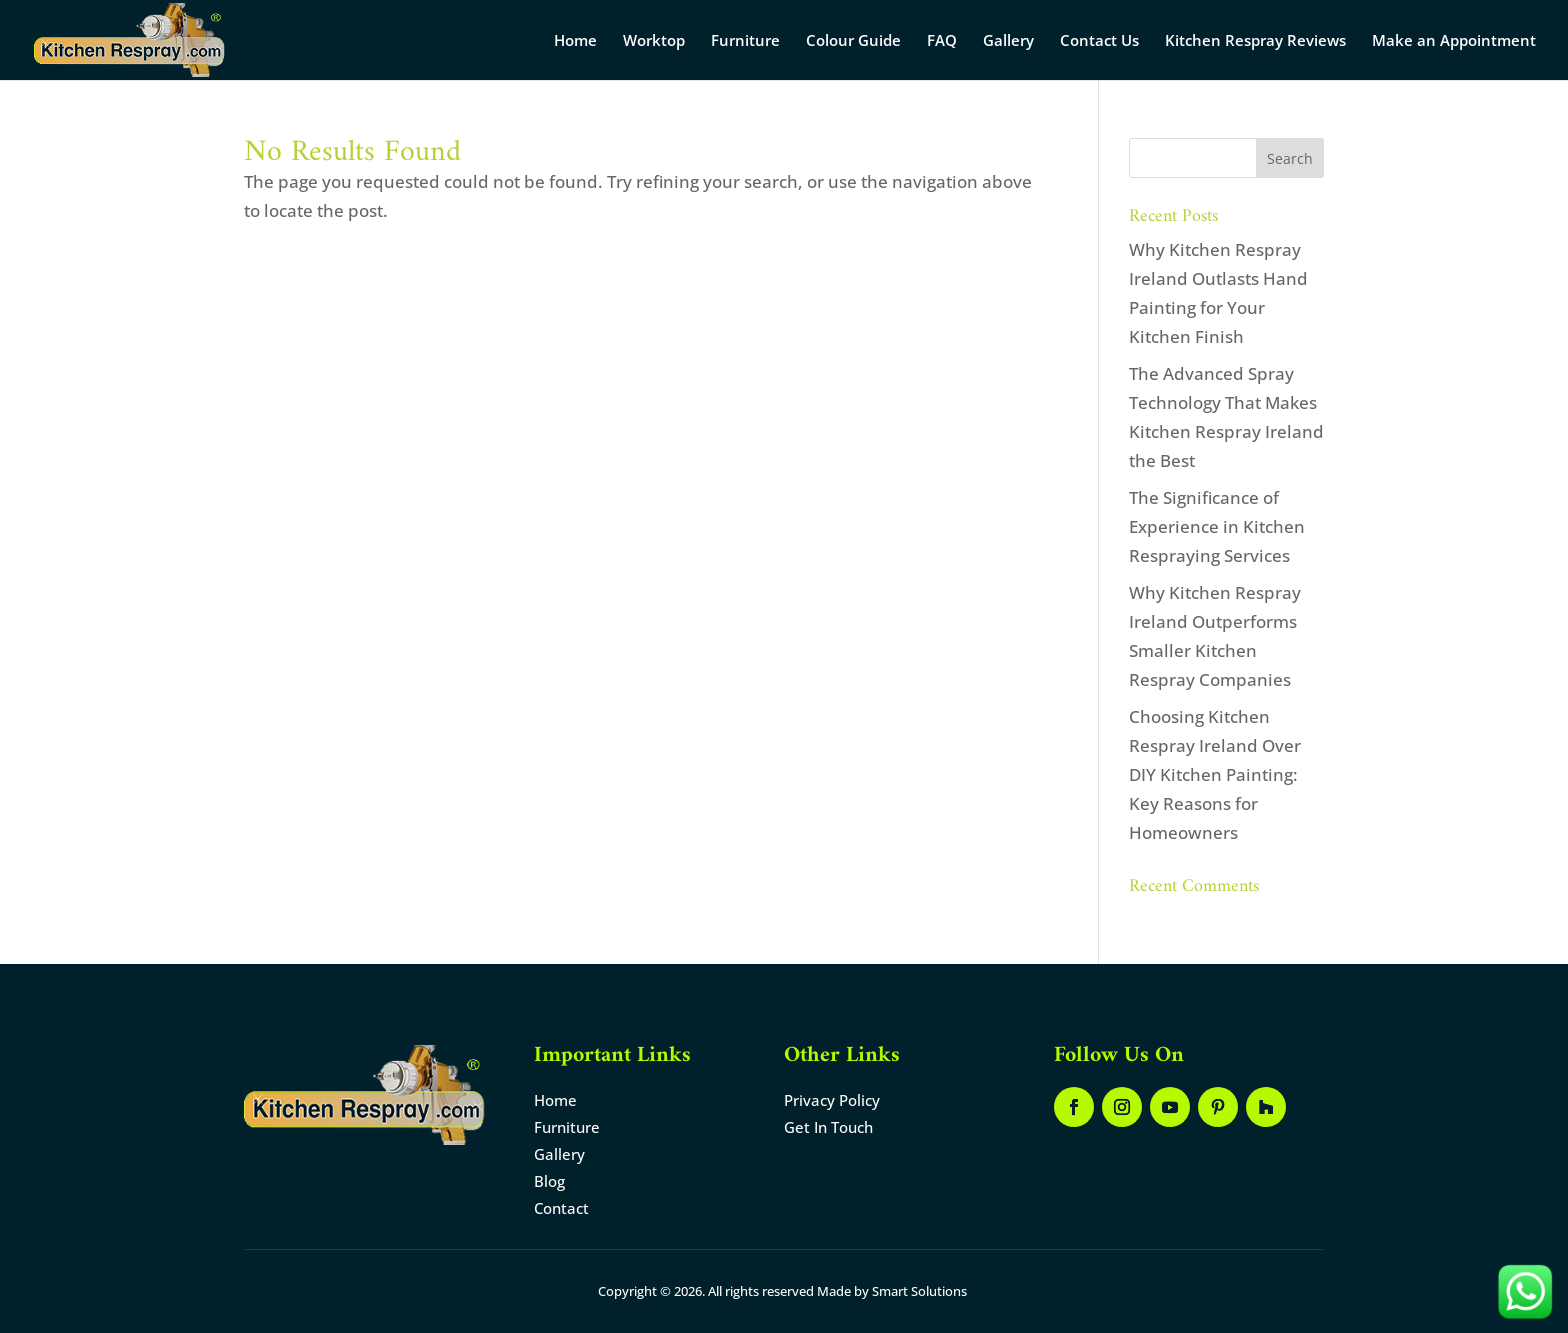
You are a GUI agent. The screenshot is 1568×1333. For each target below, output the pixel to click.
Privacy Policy (832, 1100)
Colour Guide (853, 41)
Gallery (1008, 41)
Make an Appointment (1454, 41)
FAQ (942, 41)
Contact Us (1099, 41)
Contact (561, 1208)
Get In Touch (828, 1127)
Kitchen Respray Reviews (1255, 41)
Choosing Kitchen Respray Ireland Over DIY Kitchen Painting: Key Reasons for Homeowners (1215, 774)
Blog (549, 1181)
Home (575, 41)
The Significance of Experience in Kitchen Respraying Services (1217, 526)
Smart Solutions (919, 1291)
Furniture (745, 41)
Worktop (654, 41)
